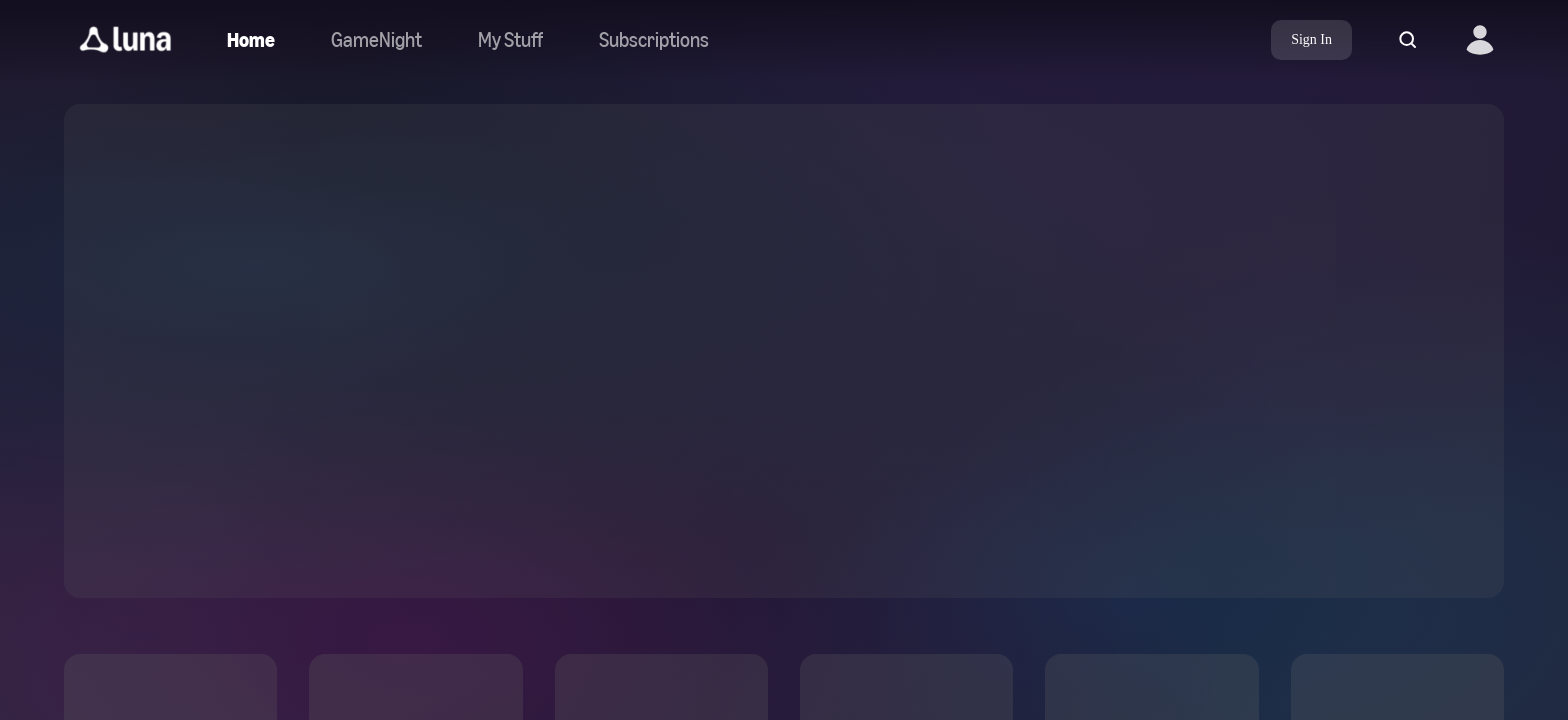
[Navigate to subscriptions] (654, 40)
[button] (125, 40)
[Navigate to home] (251, 40)
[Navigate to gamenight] (376, 40)
